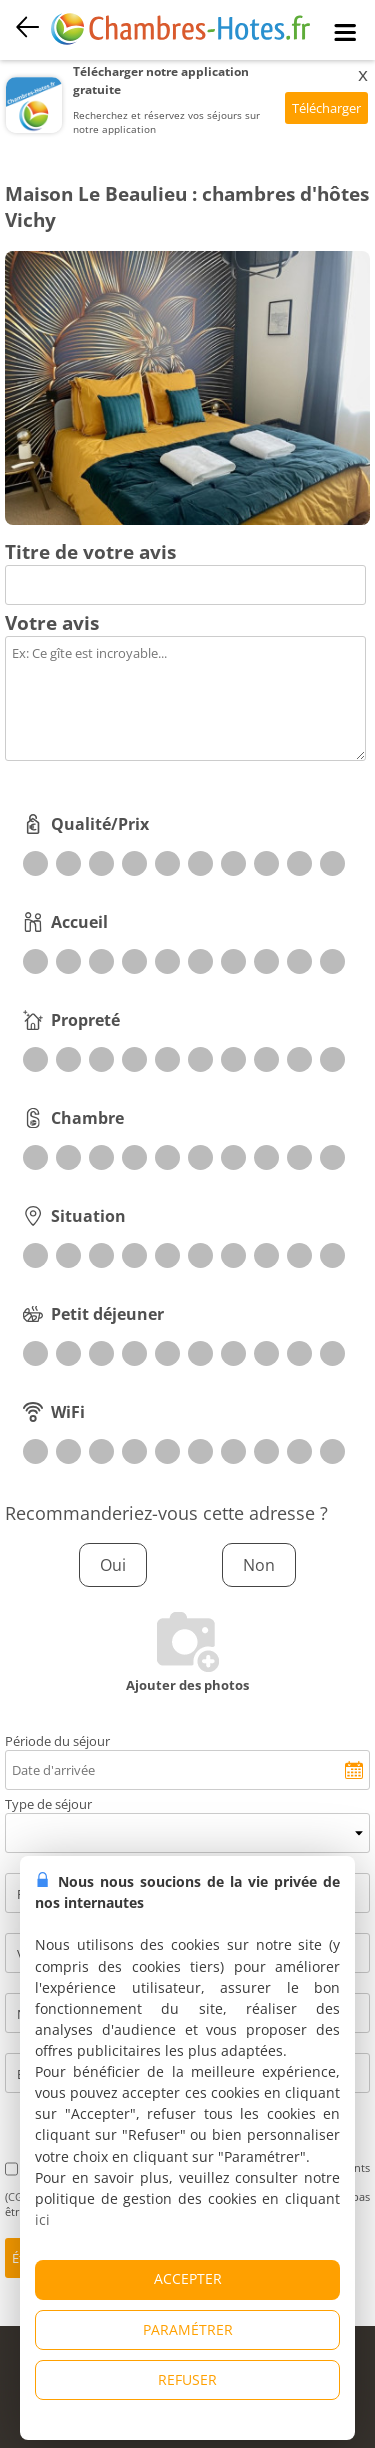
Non (259, 1565)
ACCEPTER (188, 2278)
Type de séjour (48, 1804)
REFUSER (187, 2379)
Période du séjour (57, 1741)
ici (42, 2219)
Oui (113, 1565)
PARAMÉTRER (188, 2329)
